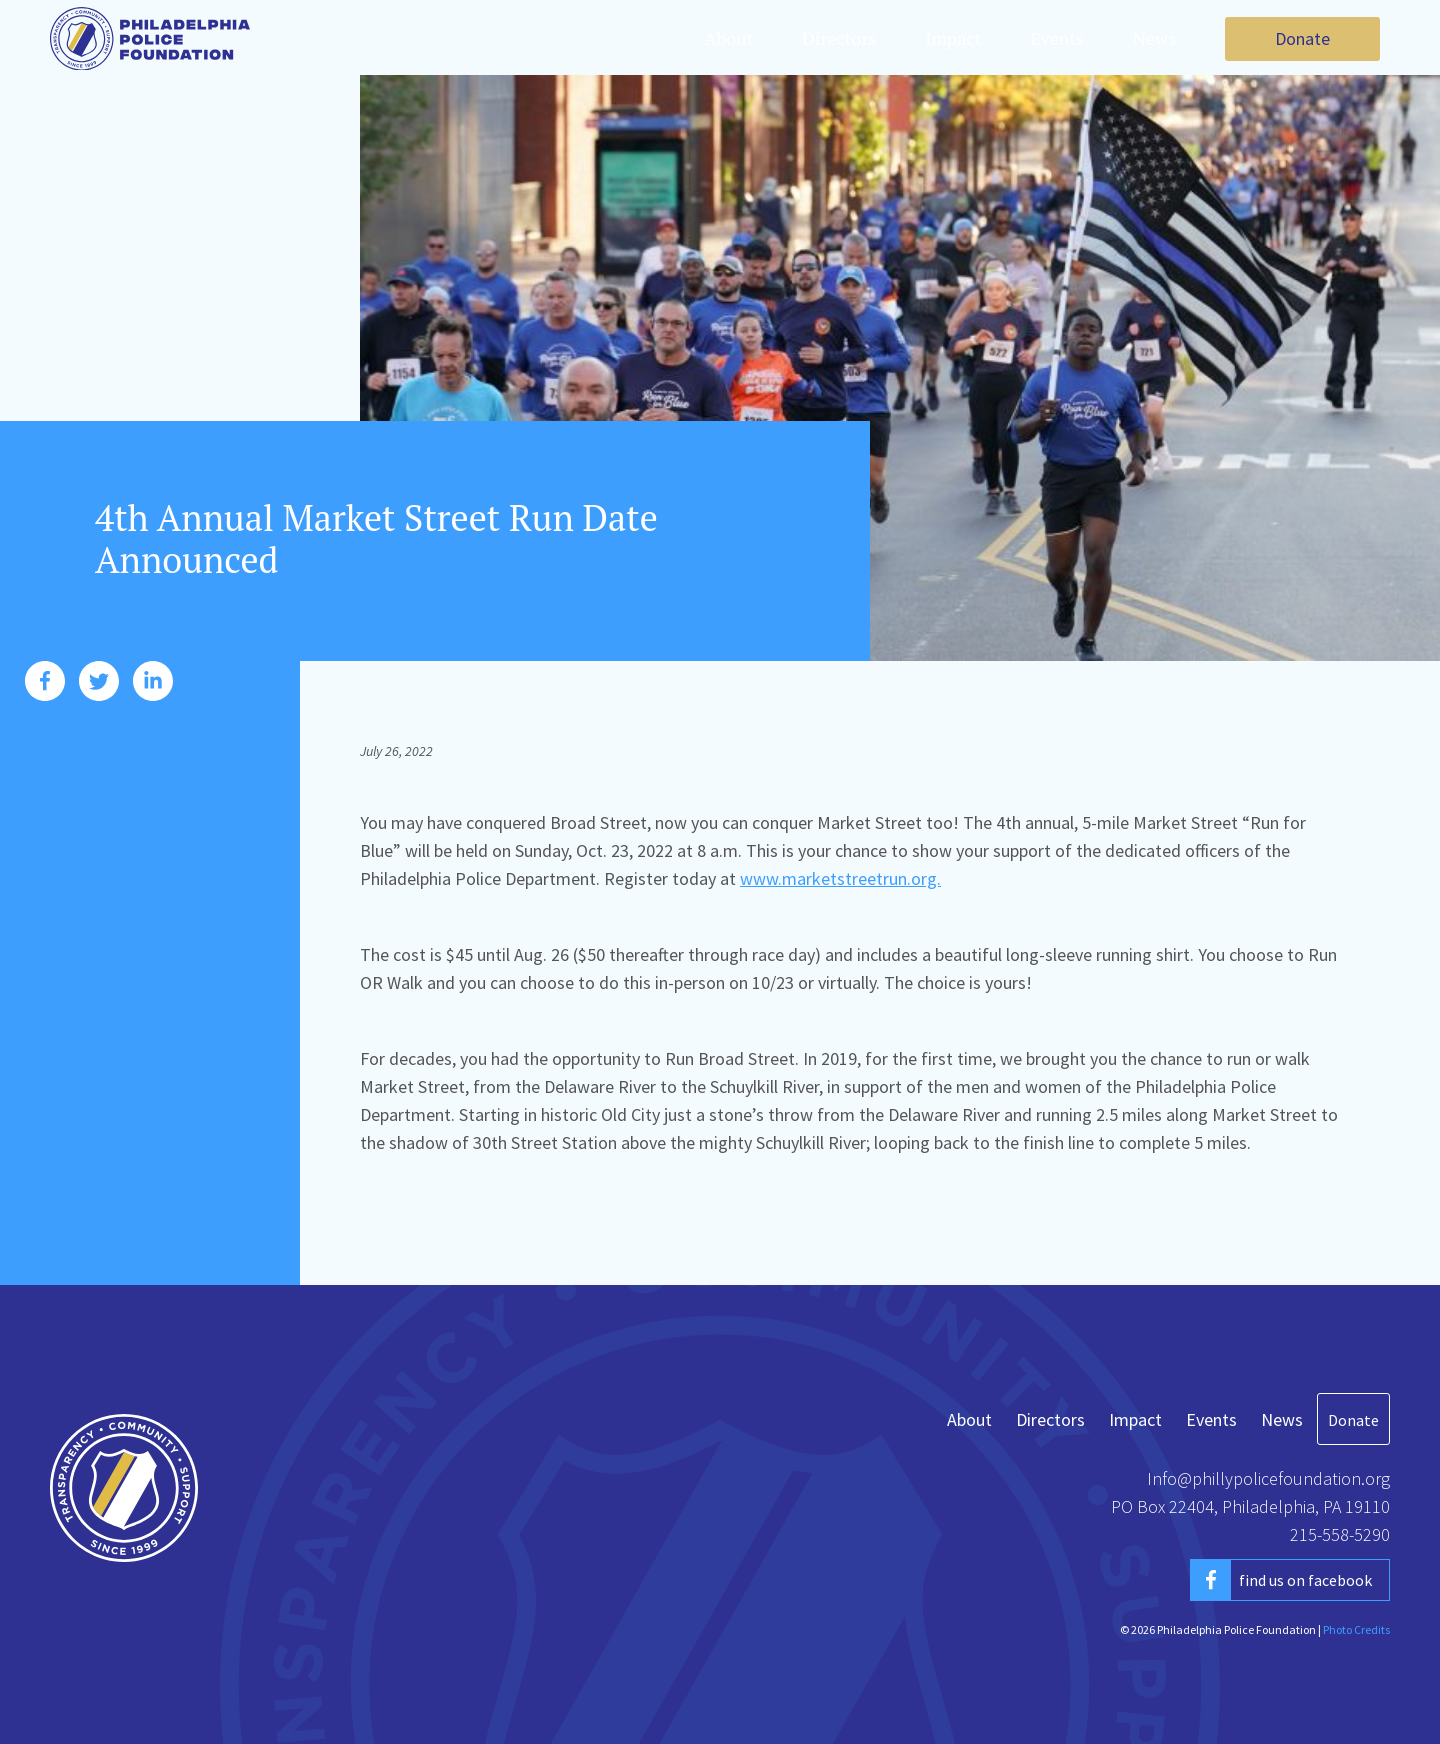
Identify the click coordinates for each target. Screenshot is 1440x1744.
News (1154, 38)
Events (1057, 38)
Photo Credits (1356, 1629)
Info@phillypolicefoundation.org (1268, 1478)
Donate (1302, 38)
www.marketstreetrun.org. (840, 878)
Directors (839, 38)
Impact (953, 38)
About (728, 38)
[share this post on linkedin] (153, 686)
